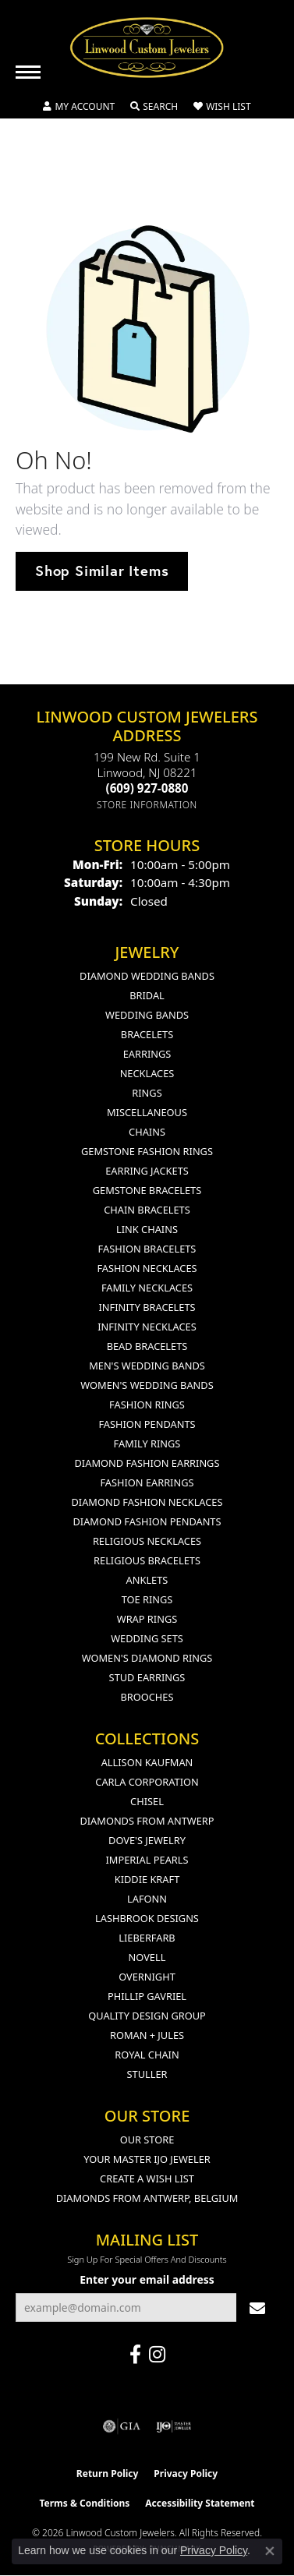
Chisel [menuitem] (147, 1801)
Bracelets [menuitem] (147, 1034)
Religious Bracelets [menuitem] (147, 1560)
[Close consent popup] (270, 2551)
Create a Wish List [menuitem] (147, 2178)
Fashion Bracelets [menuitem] (147, 1249)
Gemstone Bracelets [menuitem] (147, 1190)
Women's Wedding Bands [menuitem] (146, 1385)
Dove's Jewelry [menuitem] (147, 1840)
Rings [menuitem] (146, 1093)
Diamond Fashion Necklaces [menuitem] (146, 1502)
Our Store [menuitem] (147, 2140)
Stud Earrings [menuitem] (147, 1677)
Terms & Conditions (84, 2503)
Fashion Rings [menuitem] (147, 1405)
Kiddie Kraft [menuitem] (147, 1879)
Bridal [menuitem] (147, 995)
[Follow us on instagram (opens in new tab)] (157, 2354)
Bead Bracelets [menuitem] (147, 1346)
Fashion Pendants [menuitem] (146, 1424)
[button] (79, 106)
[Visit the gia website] (121, 2426)
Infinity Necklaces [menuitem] (147, 1327)
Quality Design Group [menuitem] (147, 2016)
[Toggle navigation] (28, 72)
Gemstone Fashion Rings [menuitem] (147, 1151)
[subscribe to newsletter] (257, 2307)
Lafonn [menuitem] (147, 1899)
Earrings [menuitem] (147, 1054)
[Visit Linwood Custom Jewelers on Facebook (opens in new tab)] (135, 2354)
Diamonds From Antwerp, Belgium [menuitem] (147, 2198)
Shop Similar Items (101, 570)
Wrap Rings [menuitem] (147, 1619)
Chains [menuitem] (147, 1132)
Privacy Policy (186, 2473)
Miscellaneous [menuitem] (147, 1112)
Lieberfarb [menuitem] (147, 1938)
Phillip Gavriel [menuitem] (147, 1996)
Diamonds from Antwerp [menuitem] (147, 1821)
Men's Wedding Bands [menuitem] (147, 1366)
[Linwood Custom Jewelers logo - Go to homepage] (147, 48)
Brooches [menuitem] (147, 1697)
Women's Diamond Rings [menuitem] (147, 1658)
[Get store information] (147, 804)
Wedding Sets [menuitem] (147, 1638)
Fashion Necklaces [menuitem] (147, 1268)
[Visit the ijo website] (173, 2426)
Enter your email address (147, 2279)
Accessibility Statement (199, 2503)
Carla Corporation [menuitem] (146, 1782)
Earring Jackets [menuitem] (147, 1171)
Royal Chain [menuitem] (147, 2055)
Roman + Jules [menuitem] (147, 2035)
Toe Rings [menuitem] (147, 1599)
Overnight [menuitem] (147, 1977)
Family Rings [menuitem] (147, 1443)
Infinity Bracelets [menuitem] (146, 1307)
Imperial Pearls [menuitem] (146, 1860)
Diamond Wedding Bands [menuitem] (147, 976)
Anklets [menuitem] (147, 1580)
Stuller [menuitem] (147, 2074)
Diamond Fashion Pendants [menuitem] (147, 1521)
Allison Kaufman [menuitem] (147, 1762)
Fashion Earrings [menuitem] (146, 1482)
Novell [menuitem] (147, 1957)
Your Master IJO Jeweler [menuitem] (147, 2159)
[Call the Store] (147, 788)
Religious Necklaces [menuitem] (147, 1541)
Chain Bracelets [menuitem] (147, 1210)
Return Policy (107, 2473)
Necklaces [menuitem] (147, 1073)
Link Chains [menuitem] (147, 1229)
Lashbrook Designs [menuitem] (147, 1918)
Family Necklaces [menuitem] (147, 1288)
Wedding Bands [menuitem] (147, 1015)
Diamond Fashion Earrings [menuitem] (147, 1463)
